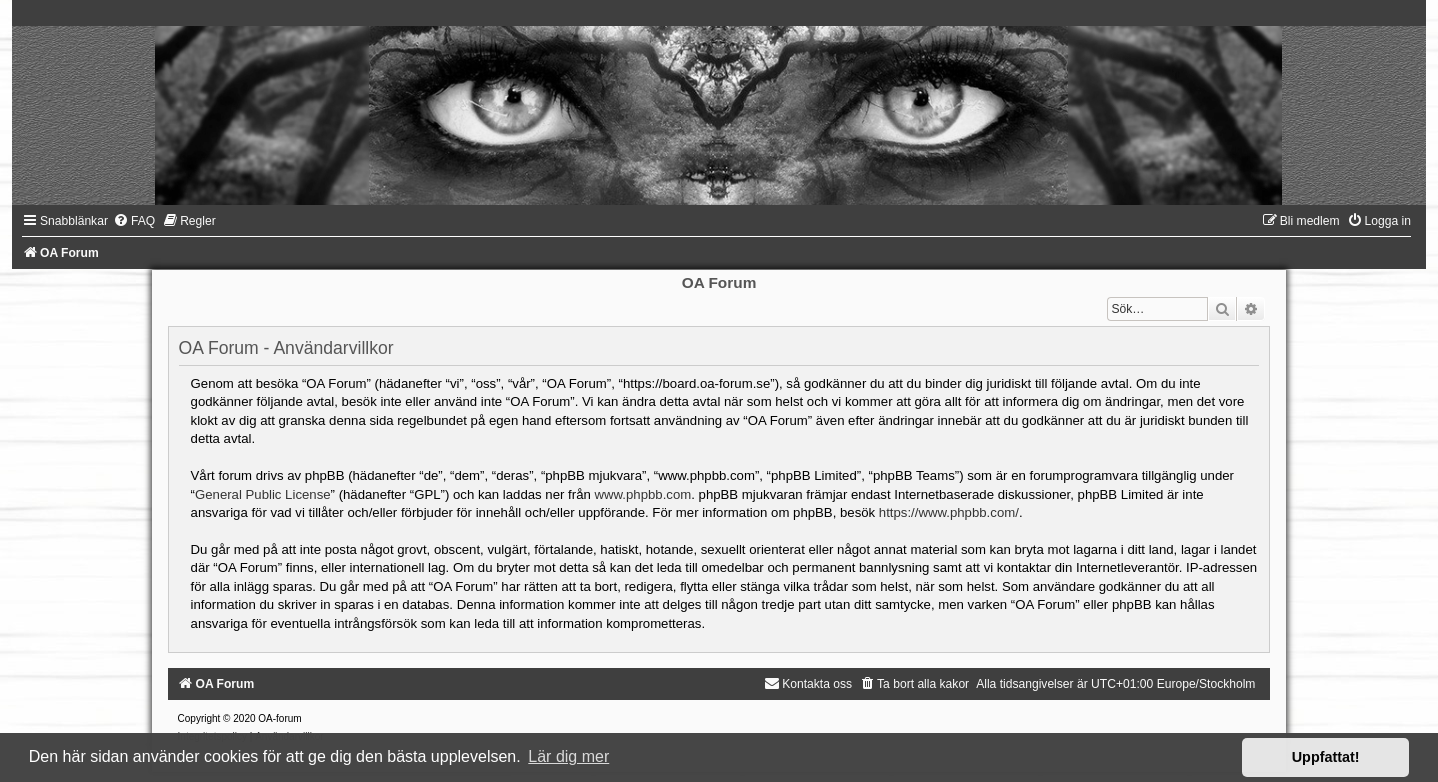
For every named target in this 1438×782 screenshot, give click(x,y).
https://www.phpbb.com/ (949, 512)
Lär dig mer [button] (568, 756)
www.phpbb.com (642, 494)
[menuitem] (134, 221)
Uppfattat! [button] (1326, 757)
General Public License (263, 494)
